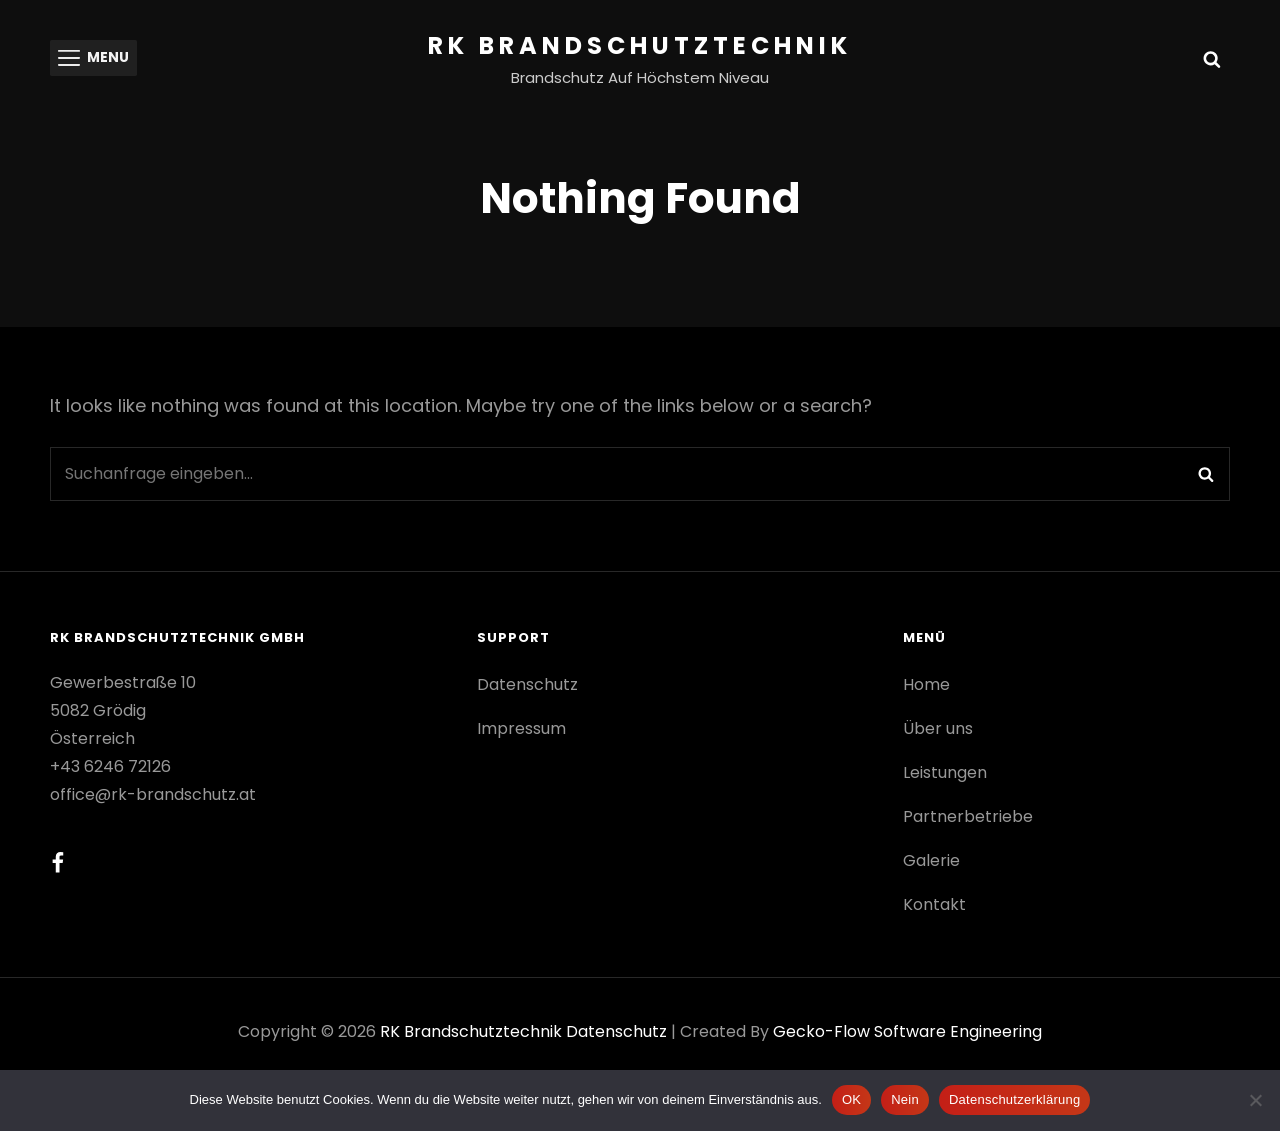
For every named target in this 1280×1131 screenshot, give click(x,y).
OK (851, 1099)
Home (926, 684)
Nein (905, 1099)
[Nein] (1255, 1100)
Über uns (938, 728)
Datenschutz (527, 684)
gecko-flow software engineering (907, 1031)
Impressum (521, 728)
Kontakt (934, 904)
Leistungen (945, 772)
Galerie (931, 860)
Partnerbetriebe (968, 816)
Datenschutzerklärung (1014, 1099)
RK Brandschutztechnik (640, 45)
